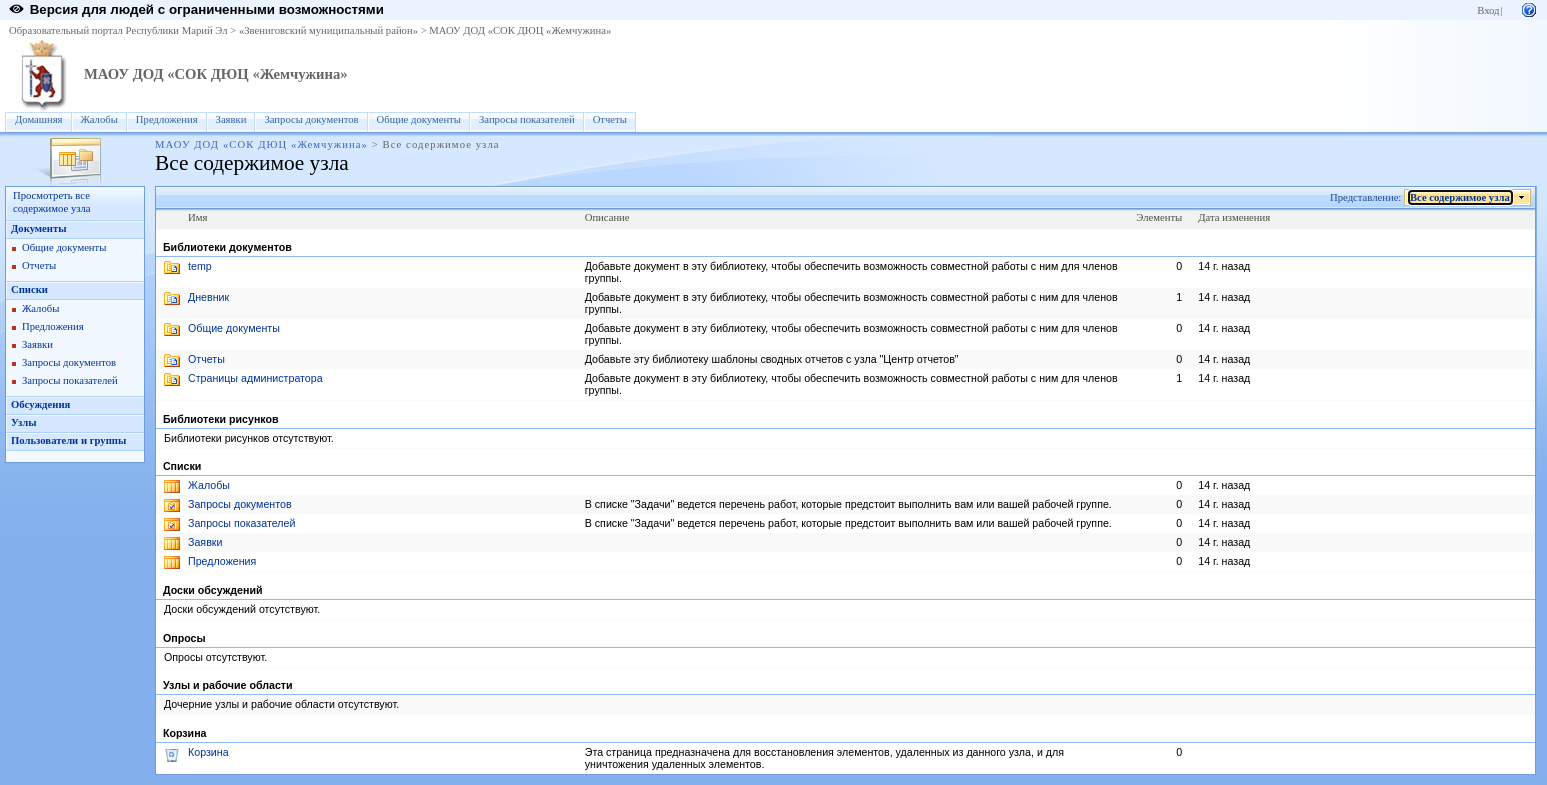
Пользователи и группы (68, 440)
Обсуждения (40, 404)
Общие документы (419, 119)
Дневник (208, 297)
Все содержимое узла (1460, 197)
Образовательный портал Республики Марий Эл (118, 30)
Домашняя (39, 119)
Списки (29, 289)
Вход (1488, 10)
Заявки (231, 119)
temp (200, 266)
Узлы (24, 422)
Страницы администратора (255, 378)
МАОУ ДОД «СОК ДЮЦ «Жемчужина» (520, 30)
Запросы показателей (527, 119)
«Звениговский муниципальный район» (328, 30)
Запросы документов (311, 119)
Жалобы (99, 119)
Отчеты (610, 119)
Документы (39, 228)
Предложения (167, 119)
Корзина (208, 752)
